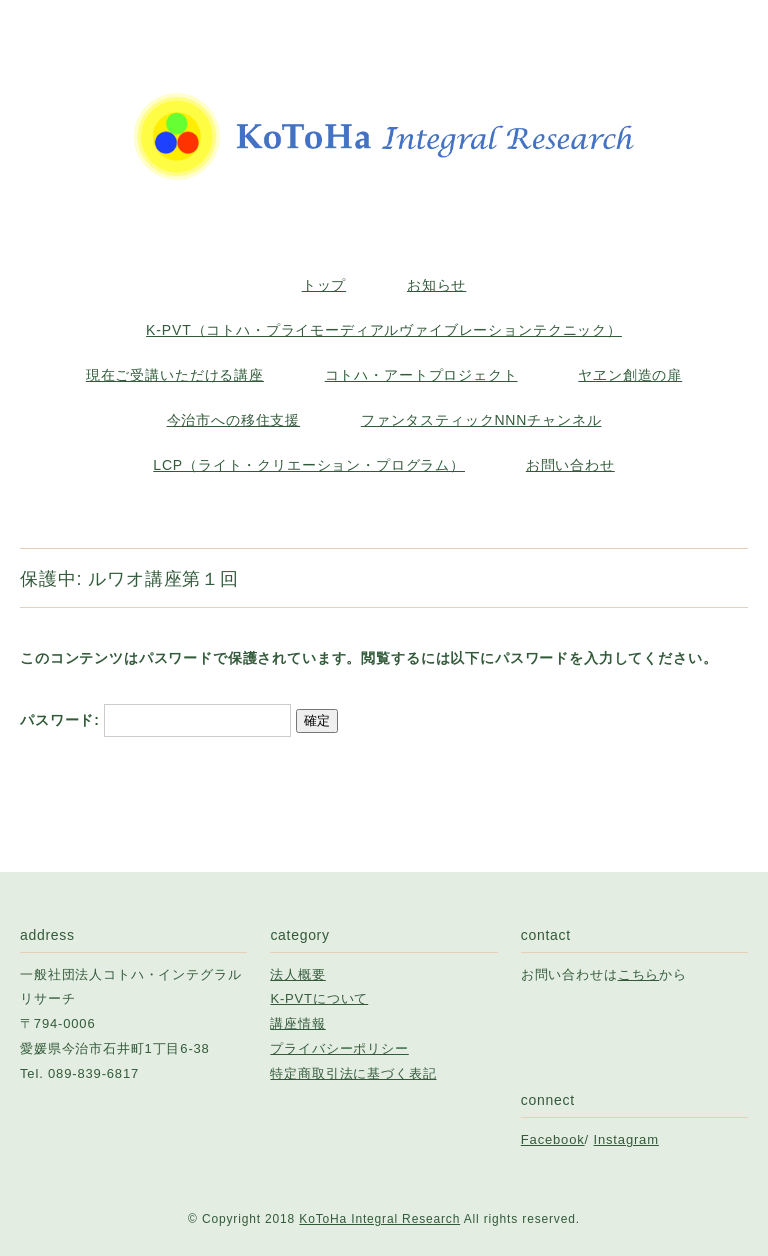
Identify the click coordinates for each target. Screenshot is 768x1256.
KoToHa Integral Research (379, 1219)
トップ (324, 285)
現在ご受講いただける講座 (175, 375)
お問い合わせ (570, 465)
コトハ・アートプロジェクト (421, 375)
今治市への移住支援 (234, 420)
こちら (639, 974)
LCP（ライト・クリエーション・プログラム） (309, 465)
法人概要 (297, 974)
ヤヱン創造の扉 (630, 375)
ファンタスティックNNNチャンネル (481, 420)
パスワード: (155, 720)
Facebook (553, 1139)
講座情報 (297, 1023)
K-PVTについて (319, 998)
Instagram (626, 1139)
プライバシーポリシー (339, 1048)
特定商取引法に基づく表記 (353, 1073)
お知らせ (436, 285)
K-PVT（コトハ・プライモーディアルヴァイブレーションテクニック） (384, 330)
